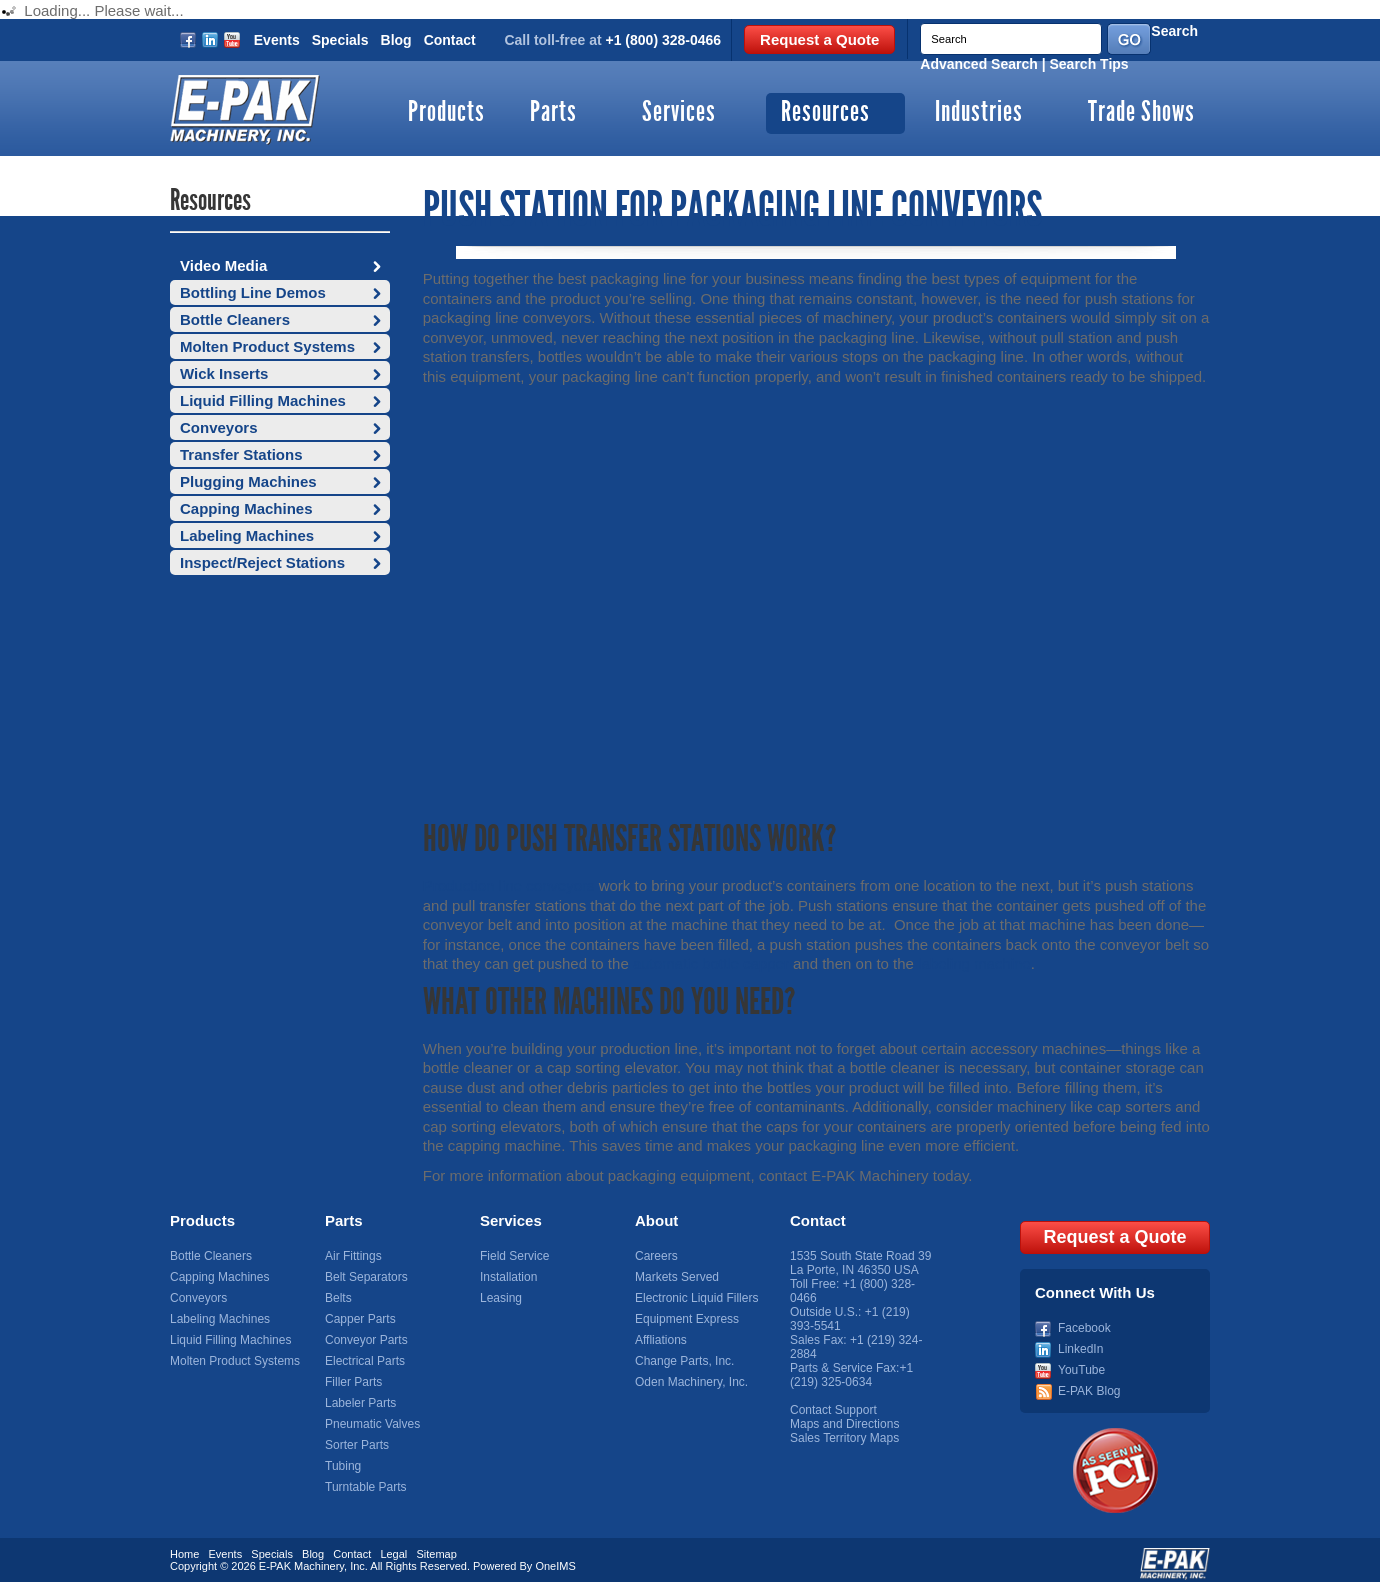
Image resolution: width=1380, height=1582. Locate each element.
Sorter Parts (357, 1445)
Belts (338, 1298)
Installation (508, 1277)
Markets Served (677, 1277)
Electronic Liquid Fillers (696, 1298)
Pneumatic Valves (372, 1424)
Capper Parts (360, 1319)
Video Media (223, 265)
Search (1174, 31)
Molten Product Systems (267, 346)
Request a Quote (819, 39)
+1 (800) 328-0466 (664, 40)
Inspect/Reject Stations (262, 562)
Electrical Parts (365, 1361)
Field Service (514, 1256)
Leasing (501, 1298)
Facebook (1084, 1319)
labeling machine (974, 963)
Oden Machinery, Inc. (691, 1382)
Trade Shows (1141, 113)
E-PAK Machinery (301, 1557)
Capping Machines (246, 508)
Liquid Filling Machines (263, 400)
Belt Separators (366, 1277)
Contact (450, 40)
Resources (825, 113)
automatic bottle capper (711, 963)
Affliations (661, 1340)
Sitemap (436, 1545)
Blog (396, 40)
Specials (340, 40)
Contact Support (833, 1410)
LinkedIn (1080, 1340)
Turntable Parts (366, 1487)
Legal (393, 1545)
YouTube (1081, 1361)
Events (277, 40)
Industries (979, 113)
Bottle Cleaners (235, 319)
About (656, 1220)
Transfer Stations (241, 454)
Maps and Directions (844, 1424)
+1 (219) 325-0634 (851, 1375)
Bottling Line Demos (253, 292)
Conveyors (219, 427)
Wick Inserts (224, 373)
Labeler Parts (360, 1403)
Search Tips (1089, 64)
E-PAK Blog (1089, 1382)
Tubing (343, 1466)
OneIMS (555, 1557)
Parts (553, 113)
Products (446, 113)
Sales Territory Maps (844, 1438)
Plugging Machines (248, 481)
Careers (656, 1256)
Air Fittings (353, 1256)
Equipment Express (687, 1319)
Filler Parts (353, 1382)
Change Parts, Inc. (684, 1361)
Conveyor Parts (366, 1340)
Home (184, 1545)
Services (679, 113)
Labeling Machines (247, 535)
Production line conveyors (509, 885)
